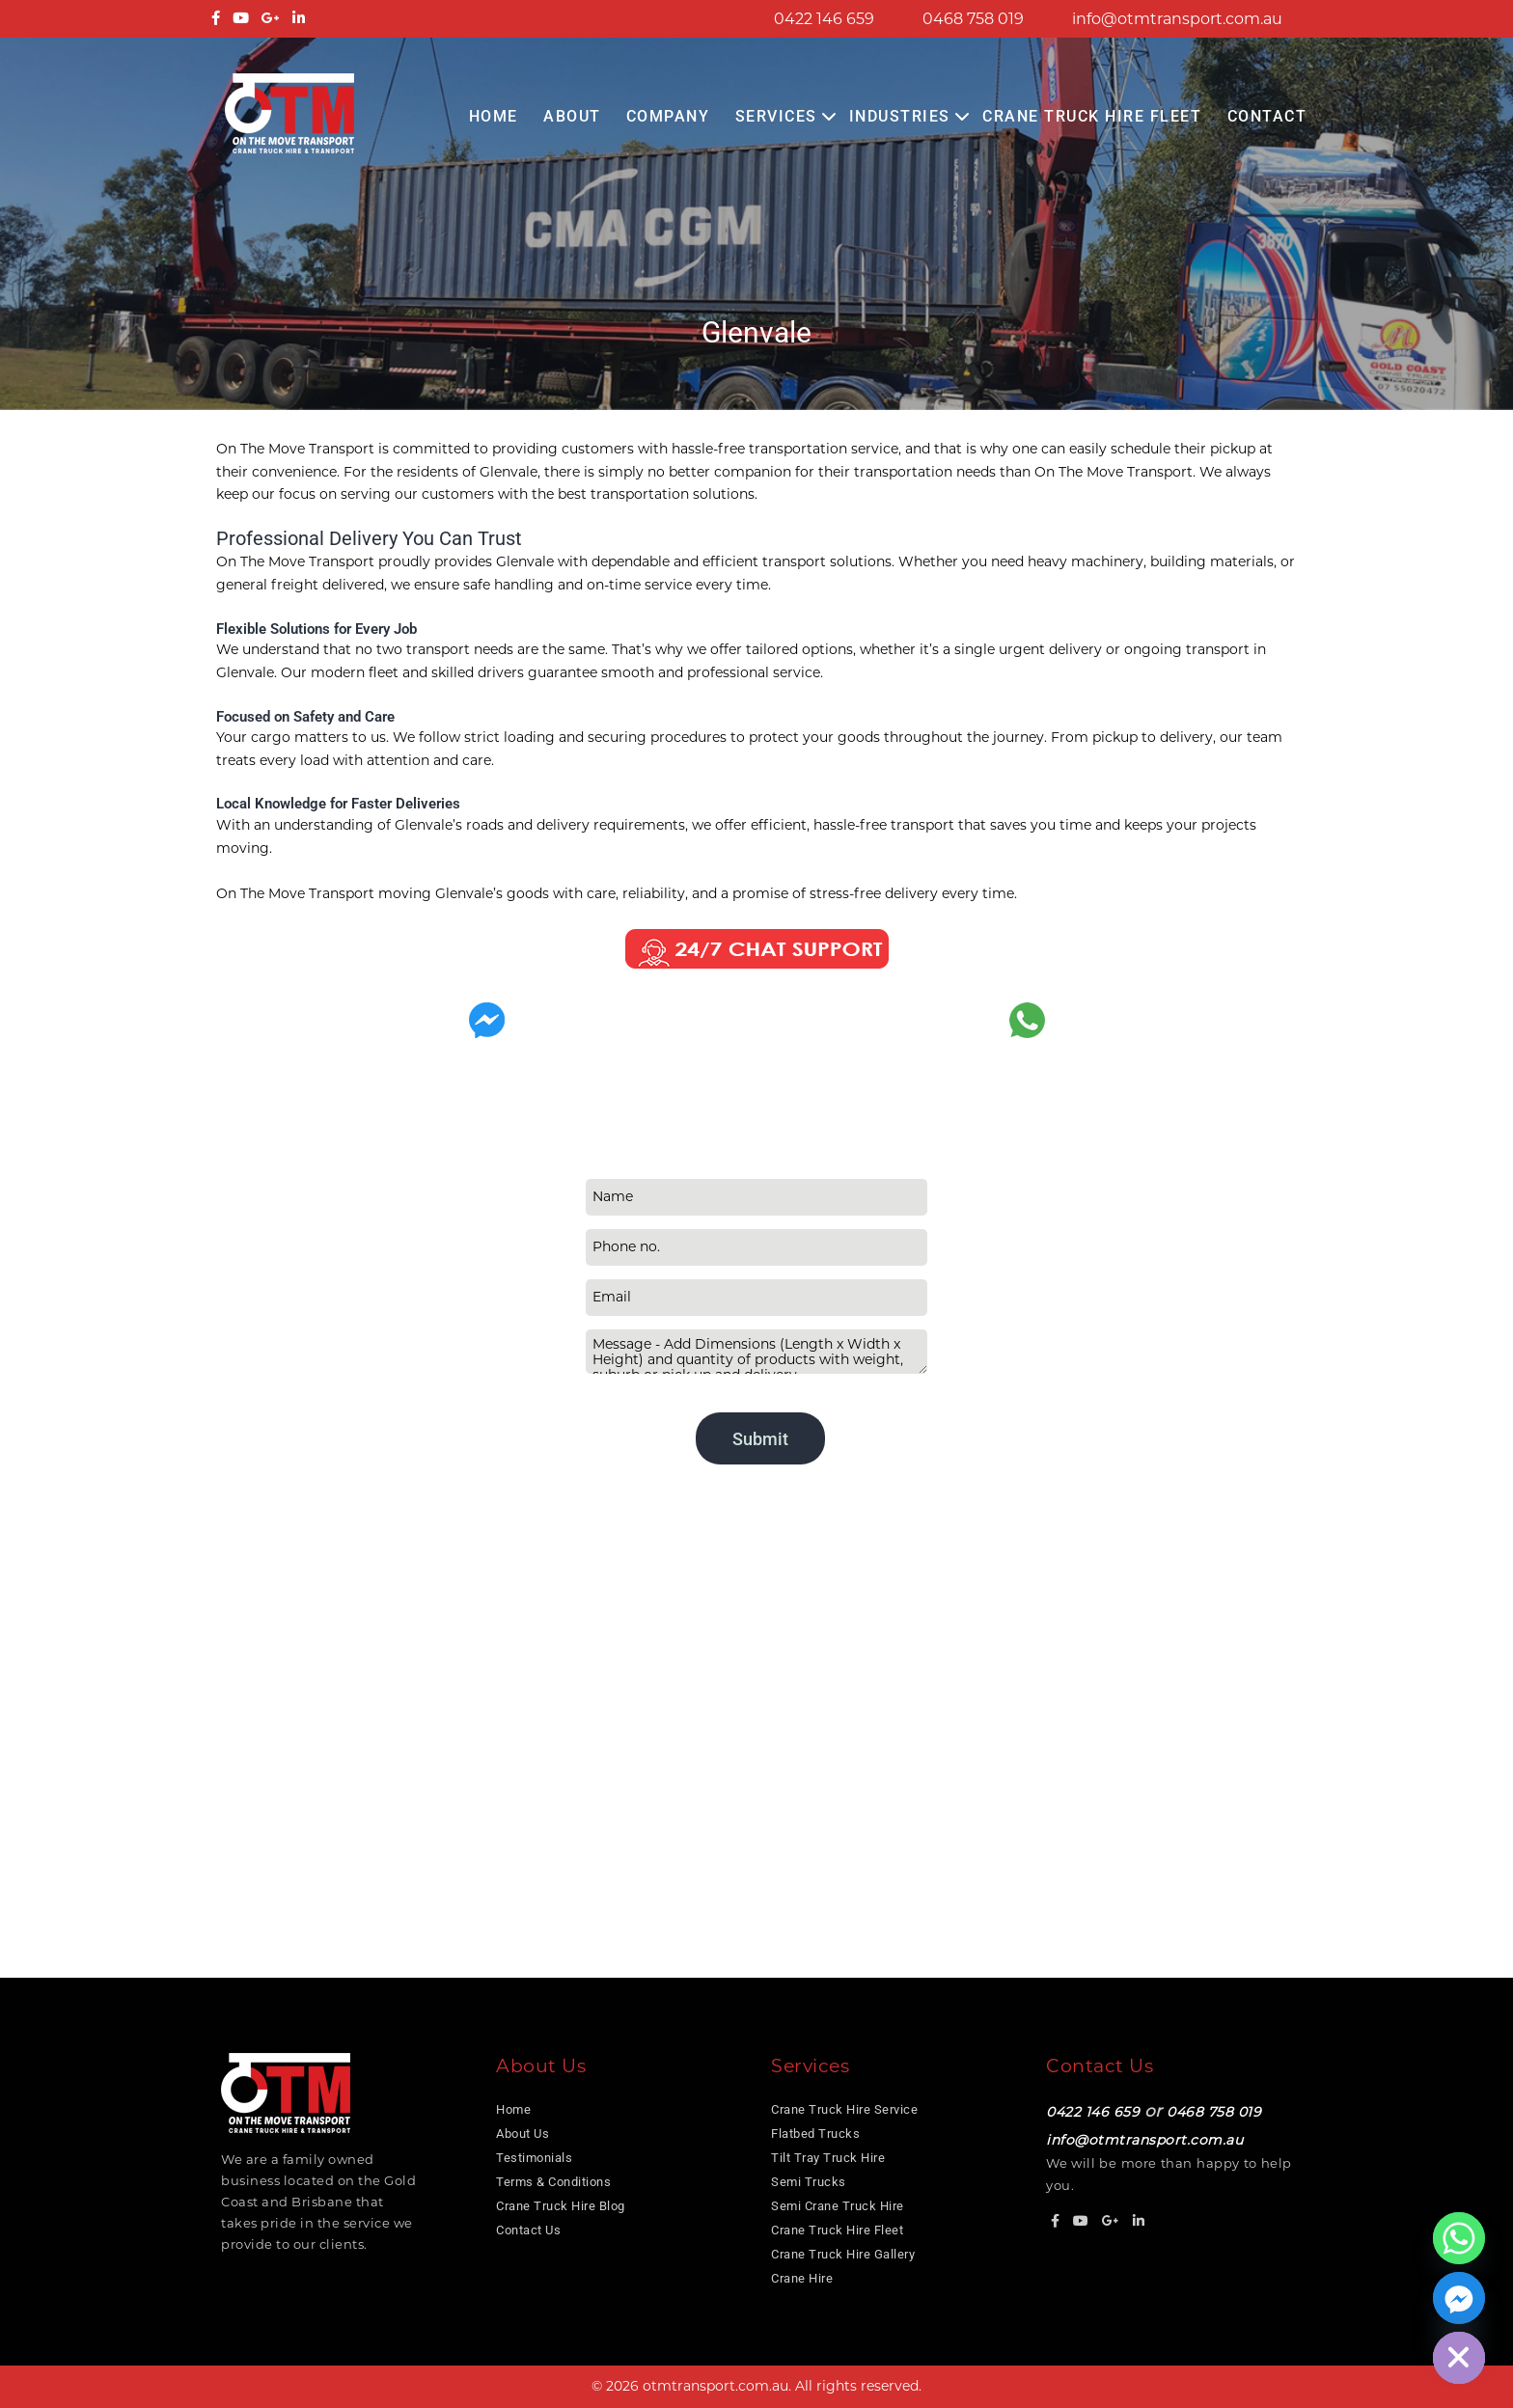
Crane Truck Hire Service (844, 2109)
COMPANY (668, 116)
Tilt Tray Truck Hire (828, 2157)
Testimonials (534, 2157)
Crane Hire (802, 2278)
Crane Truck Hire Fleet (1091, 116)
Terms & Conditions (553, 2182)
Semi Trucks (808, 2182)
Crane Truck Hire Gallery (843, 2254)
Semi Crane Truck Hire (837, 2206)
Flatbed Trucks (815, 2133)
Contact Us (528, 2230)
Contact (1267, 116)
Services (776, 116)
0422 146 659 (824, 19)
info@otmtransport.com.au (1177, 19)
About (572, 116)
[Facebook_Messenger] (1459, 2298)
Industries (899, 116)
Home (493, 116)
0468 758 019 (973, 19)
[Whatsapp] (1459, 2238)
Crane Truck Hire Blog (560, 2206)
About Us (522, 2133)
